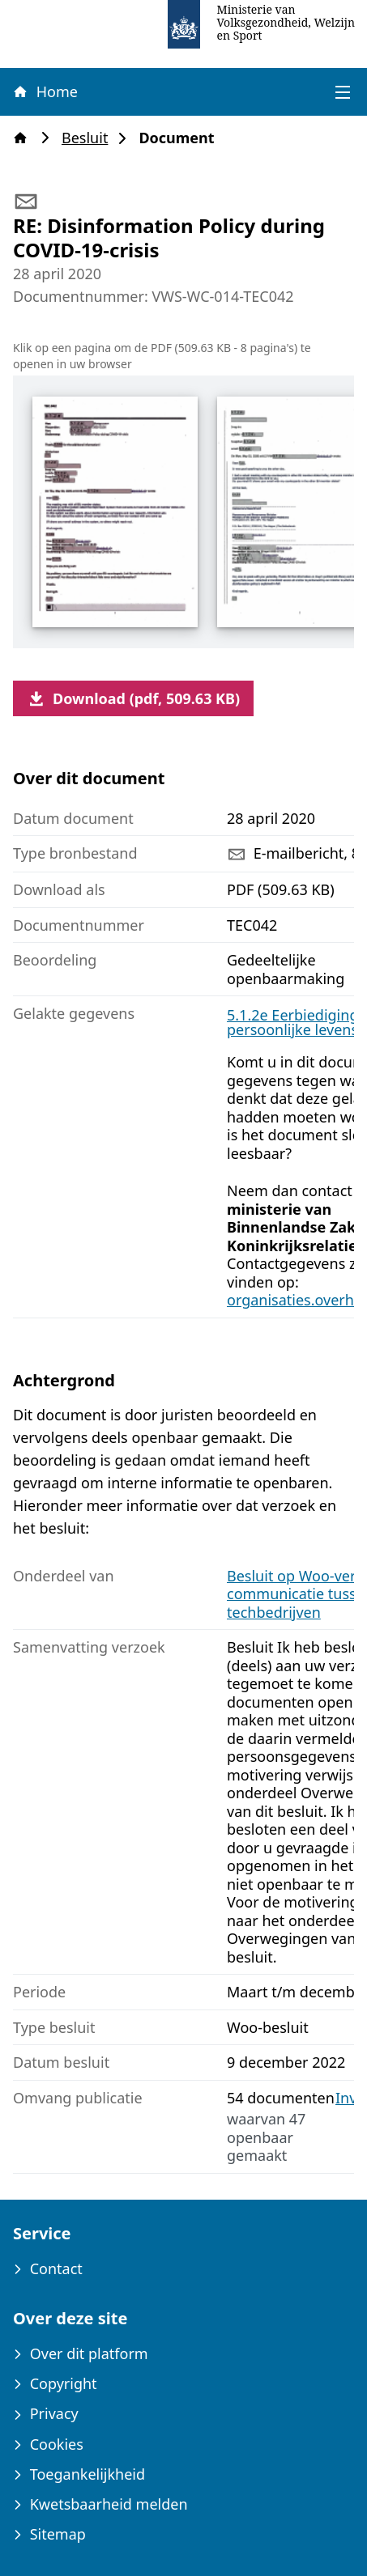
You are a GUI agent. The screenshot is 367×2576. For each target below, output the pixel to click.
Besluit (89, 138)
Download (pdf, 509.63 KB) (133, 698)
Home (44, 91)
